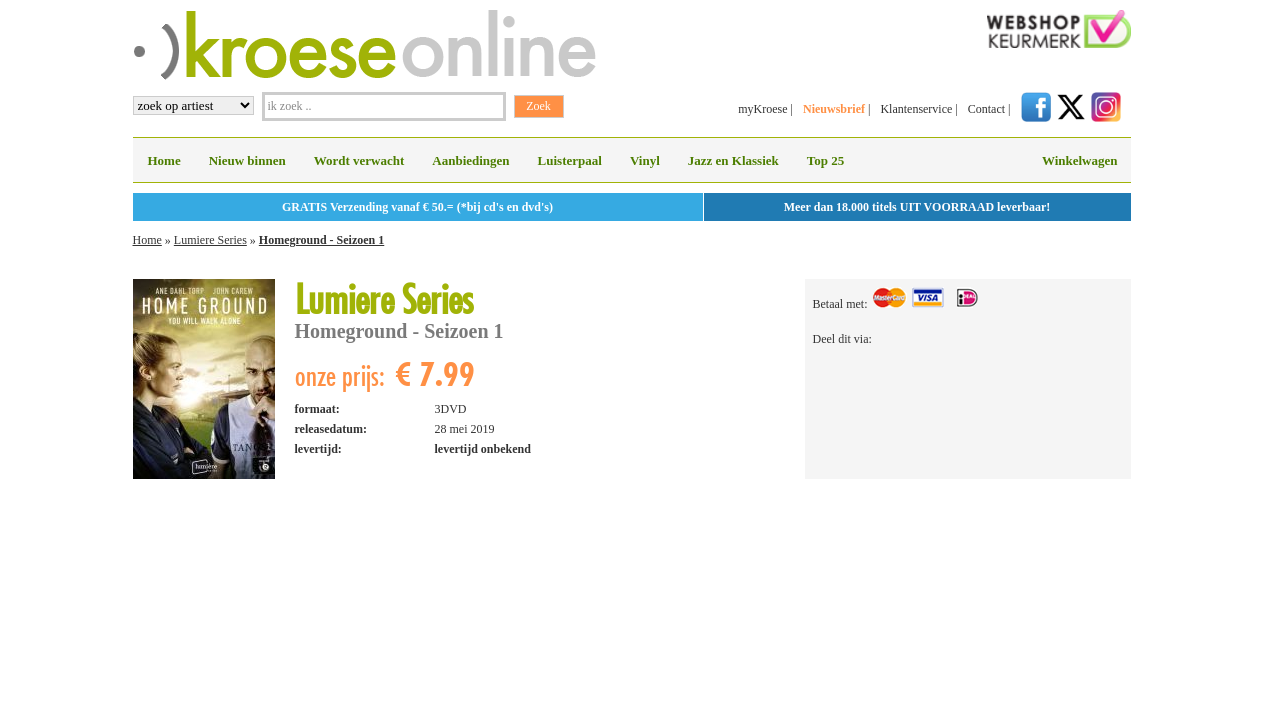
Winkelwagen (1080, 160)
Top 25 (825, 160)
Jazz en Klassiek (733, 160)
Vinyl (645, 160)
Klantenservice (916, 109)
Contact (986, 109)
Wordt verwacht (359, 160)
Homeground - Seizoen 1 (321, 240)
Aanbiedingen (470, 160)
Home (164, 160)
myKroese (762, 109)
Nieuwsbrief (834, 109)
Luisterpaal (570, 160)
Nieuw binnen (247, 160)
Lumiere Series (210, 240)
